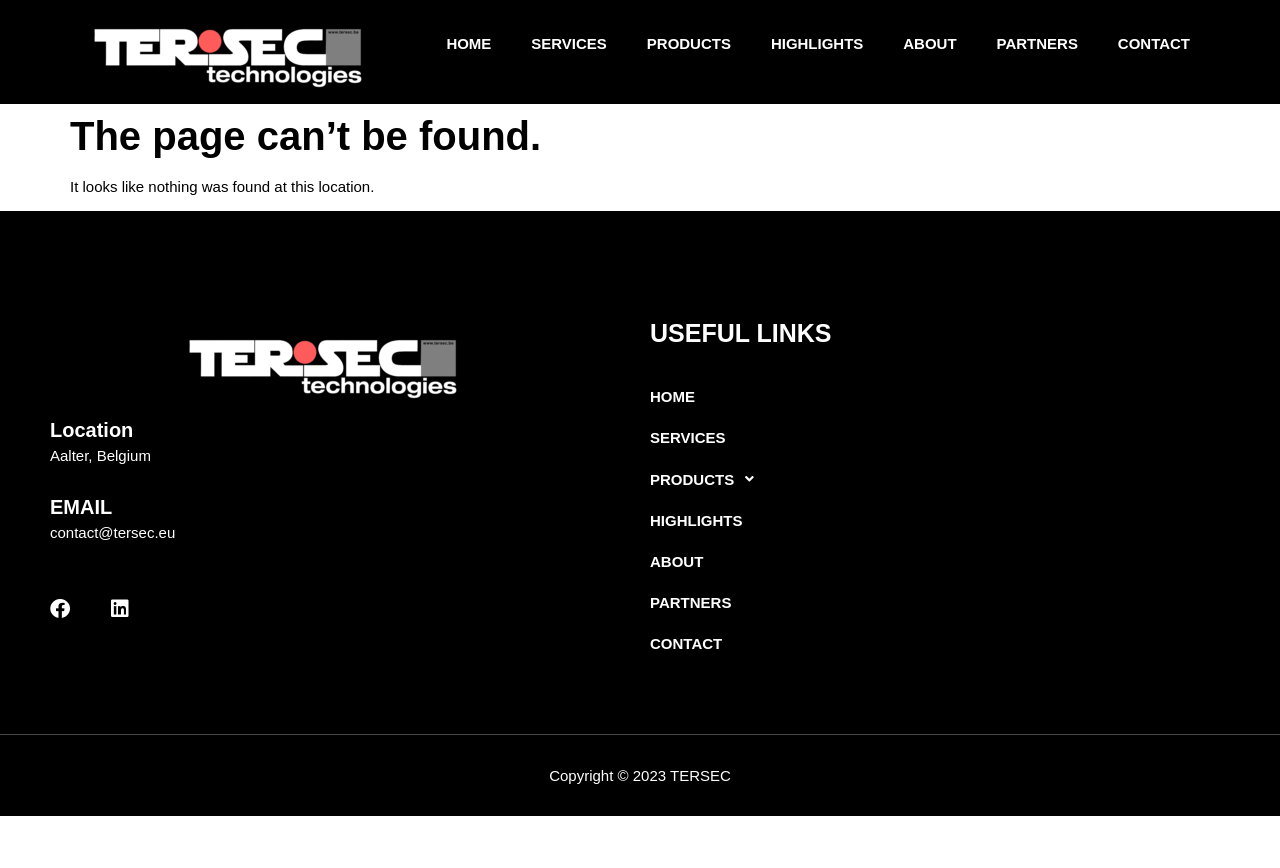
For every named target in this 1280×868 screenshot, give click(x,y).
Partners (1036, 46)
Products (688, 46)
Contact (1154, 46)
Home (468, 46)
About (929, 46)
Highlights (817, 46)
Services (569, 46)
